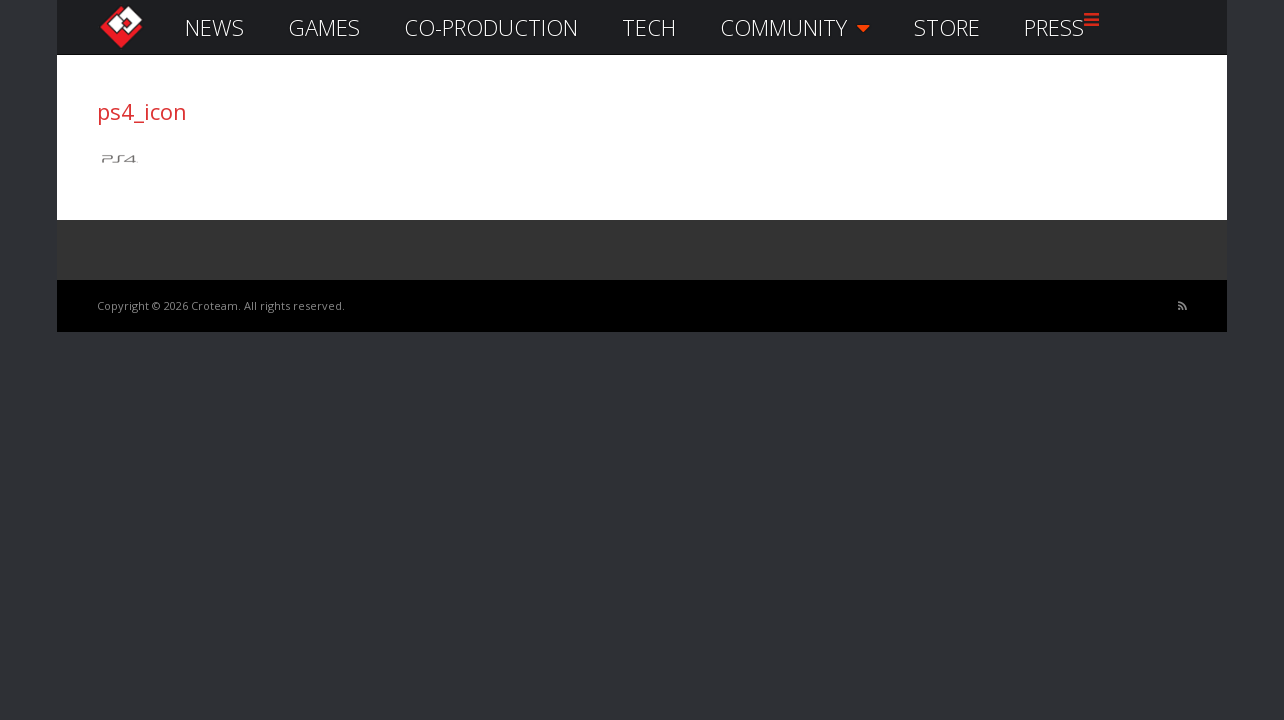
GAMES (324, 27)
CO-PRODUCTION (491, 27)
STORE (947, 27)
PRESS (1054, 27)
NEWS (214, 27)
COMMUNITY (795, 27)
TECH (649, 27)
